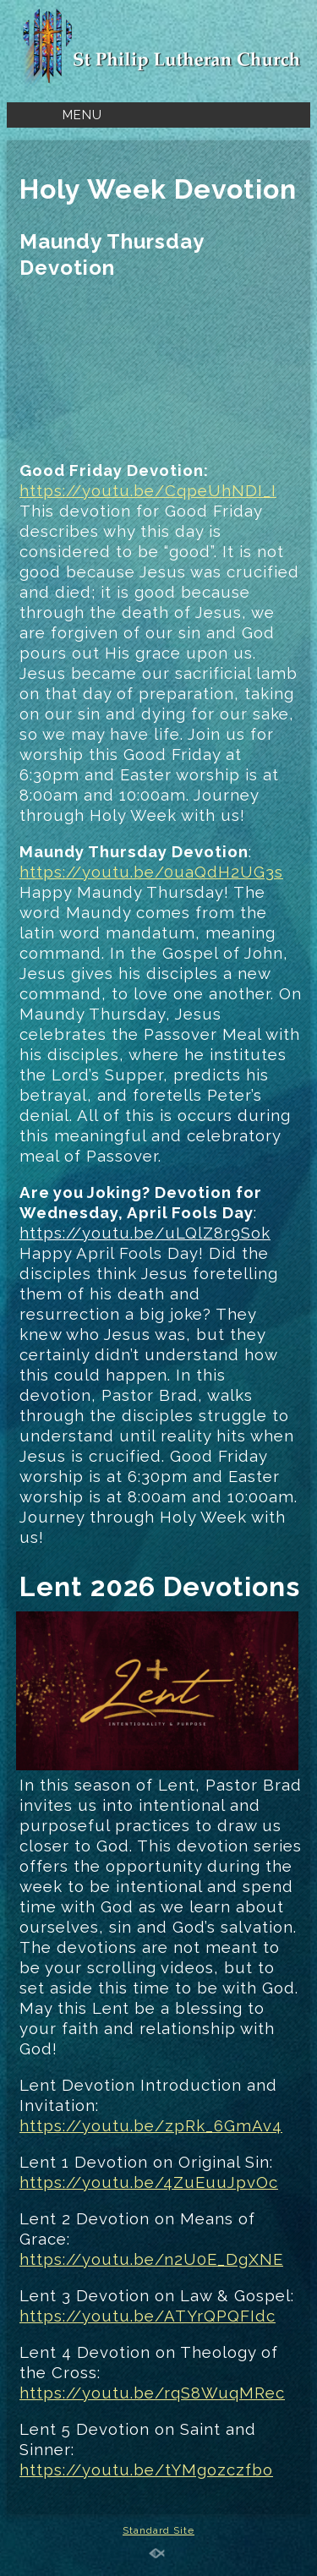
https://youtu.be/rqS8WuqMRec (152, 2392)
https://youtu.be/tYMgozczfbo (146, 2469)
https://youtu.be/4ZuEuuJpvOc (148, 2182)
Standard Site (158, 2530)
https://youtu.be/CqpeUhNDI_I (147, 490)
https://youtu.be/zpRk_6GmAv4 (150, 2125)
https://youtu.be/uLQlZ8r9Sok (145, 1232)
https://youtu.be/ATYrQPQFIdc (147, 2315)
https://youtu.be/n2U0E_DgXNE (151, 2259)
